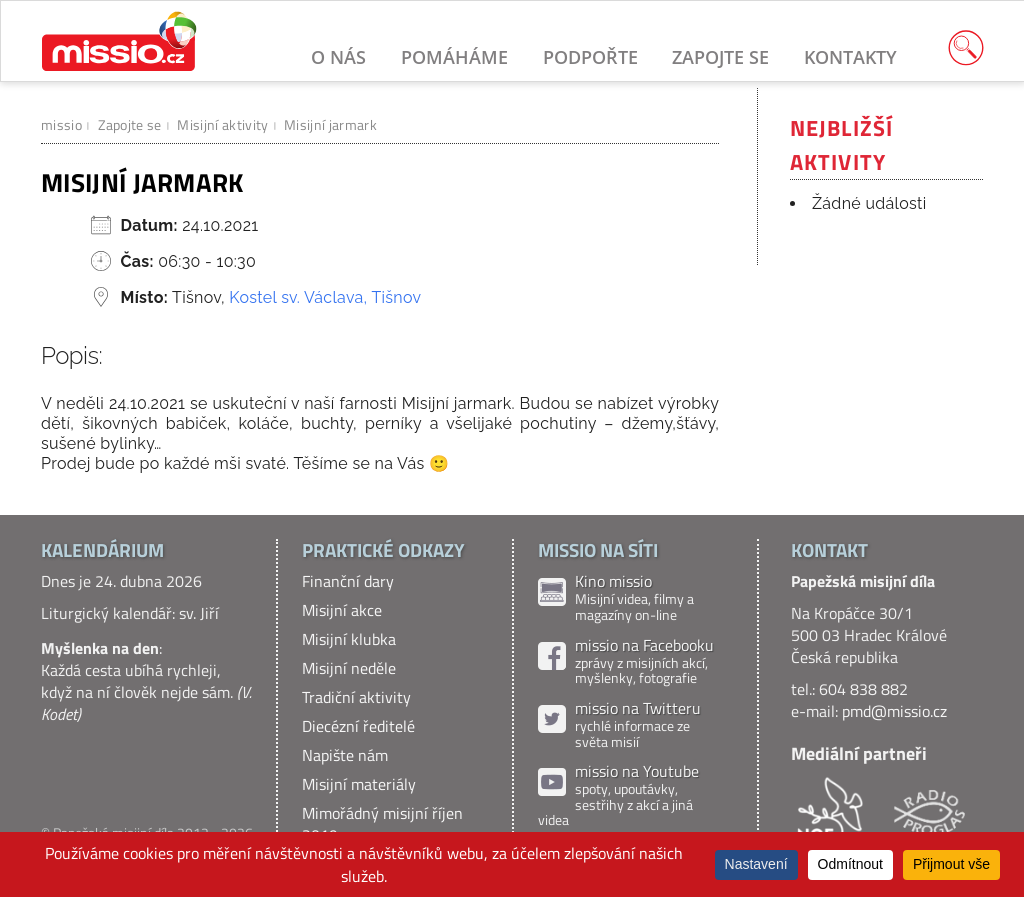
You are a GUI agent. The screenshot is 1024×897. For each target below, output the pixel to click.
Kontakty (850, 57)
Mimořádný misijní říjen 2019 (382, 824)
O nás (338, 57)
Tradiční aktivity (356, 697)
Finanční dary (348, 581)
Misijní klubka (349, 639)
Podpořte (590, 57)
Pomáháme (454, 57)
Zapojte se (720, 57)
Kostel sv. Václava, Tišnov (325, 297)
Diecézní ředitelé (358, 726)
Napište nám (345, 755)
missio (61, 124)
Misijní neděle (349, 668)
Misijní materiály (359, 784)
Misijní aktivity (222, 124)
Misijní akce (342, 610)
